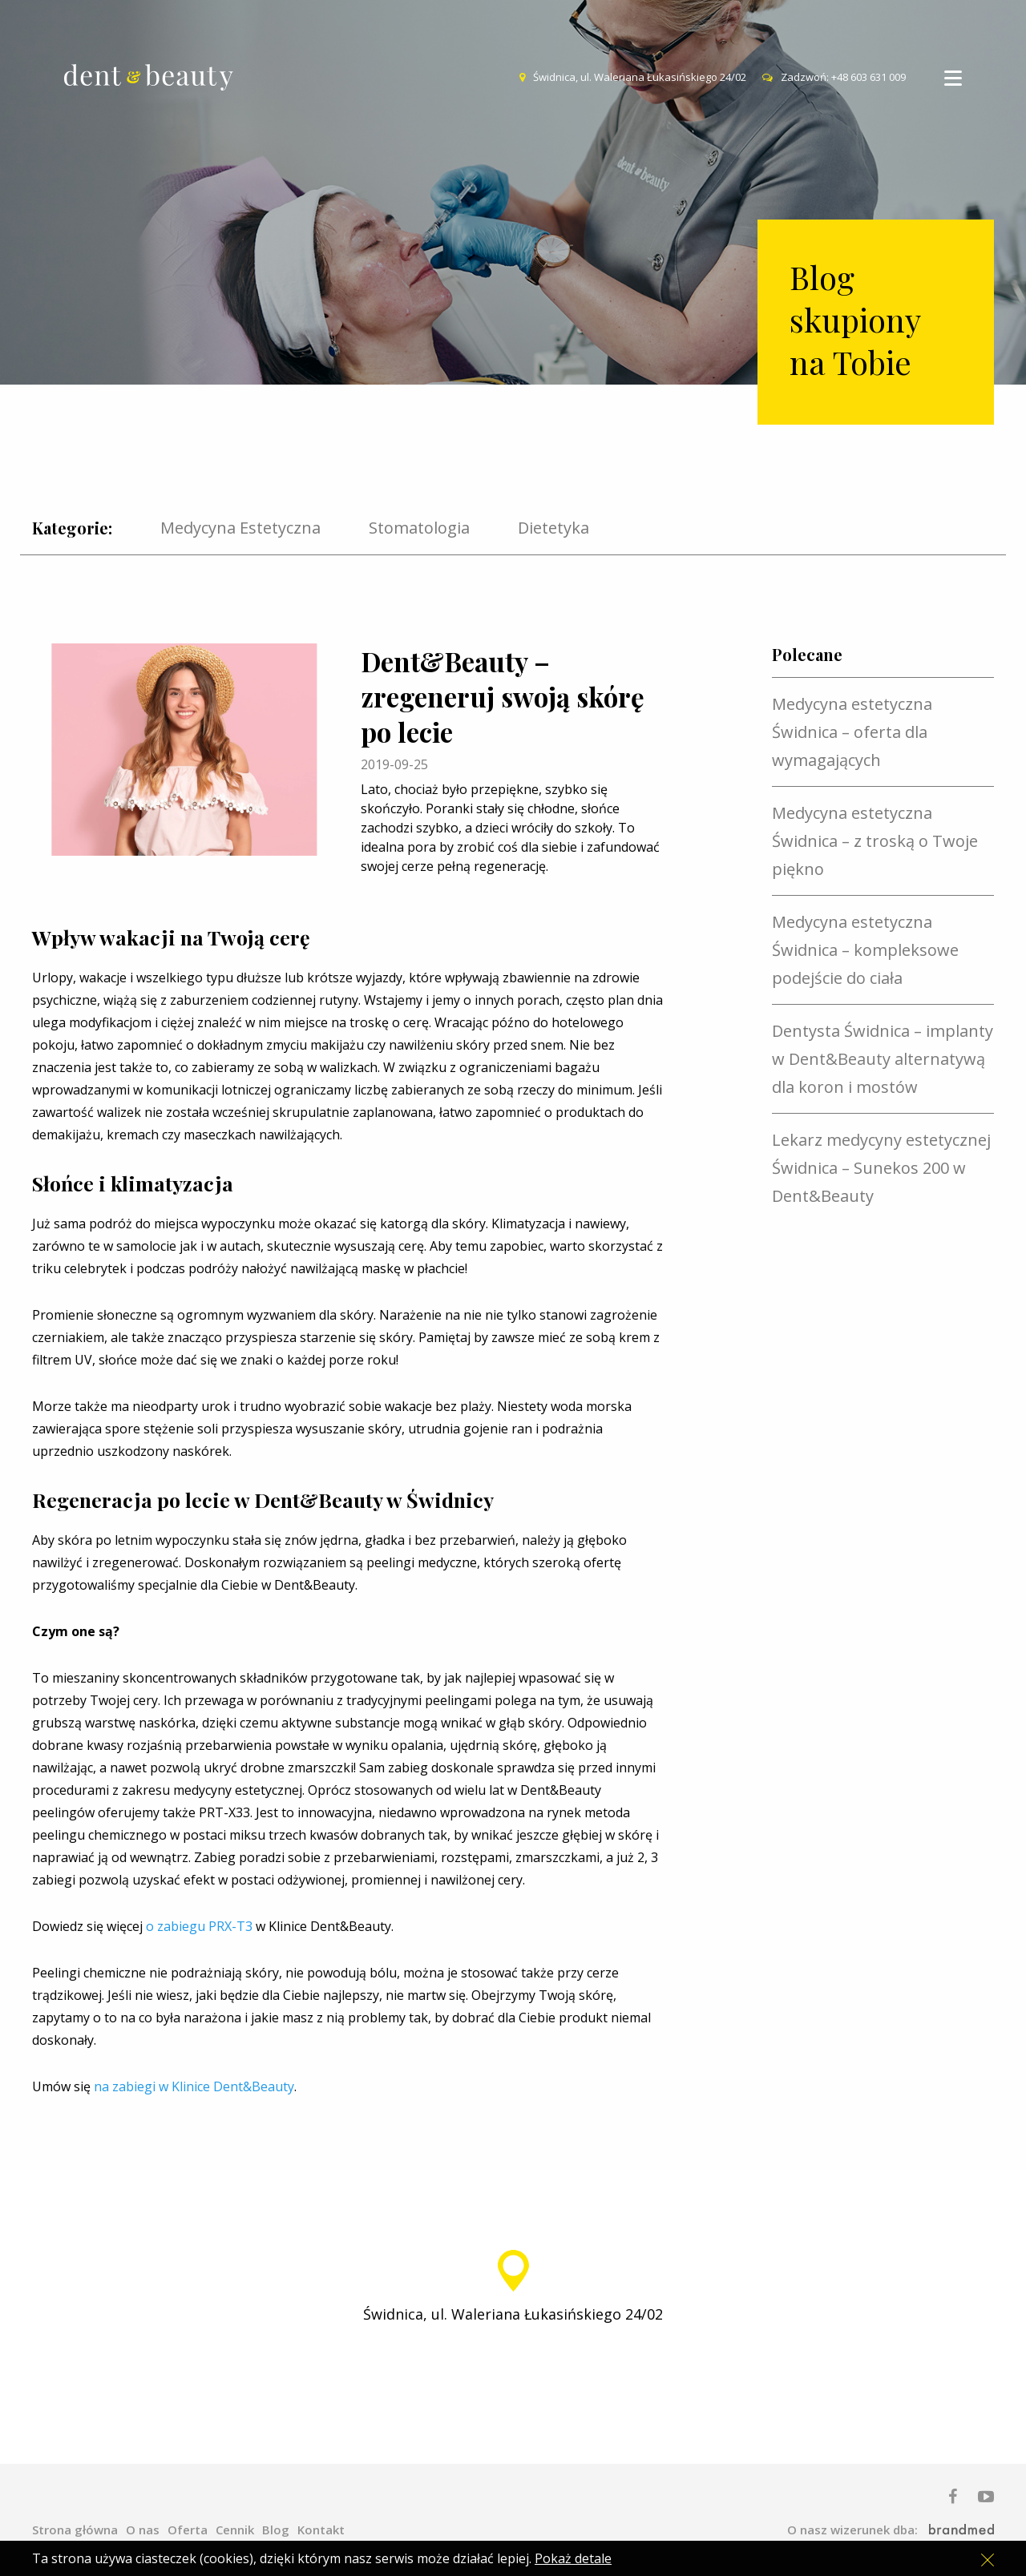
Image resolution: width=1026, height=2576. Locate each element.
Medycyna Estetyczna (240, 527)
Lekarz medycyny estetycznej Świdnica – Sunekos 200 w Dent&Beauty (881, 1168)
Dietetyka (553, 527)
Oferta (188, 2530)
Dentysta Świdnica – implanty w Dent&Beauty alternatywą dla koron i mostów (882, 1059)
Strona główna (75, 2530)
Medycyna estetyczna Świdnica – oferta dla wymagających (852, 732)
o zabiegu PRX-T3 (199, 1926)
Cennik (235, 2530)
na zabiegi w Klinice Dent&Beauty (194, 2086)
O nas (143, 2530)
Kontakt (321, 2530)
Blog (275, 2530)
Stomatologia (419, 527)
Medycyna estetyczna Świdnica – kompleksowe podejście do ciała (865, 950)
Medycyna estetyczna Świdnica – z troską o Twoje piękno (875, 841)
